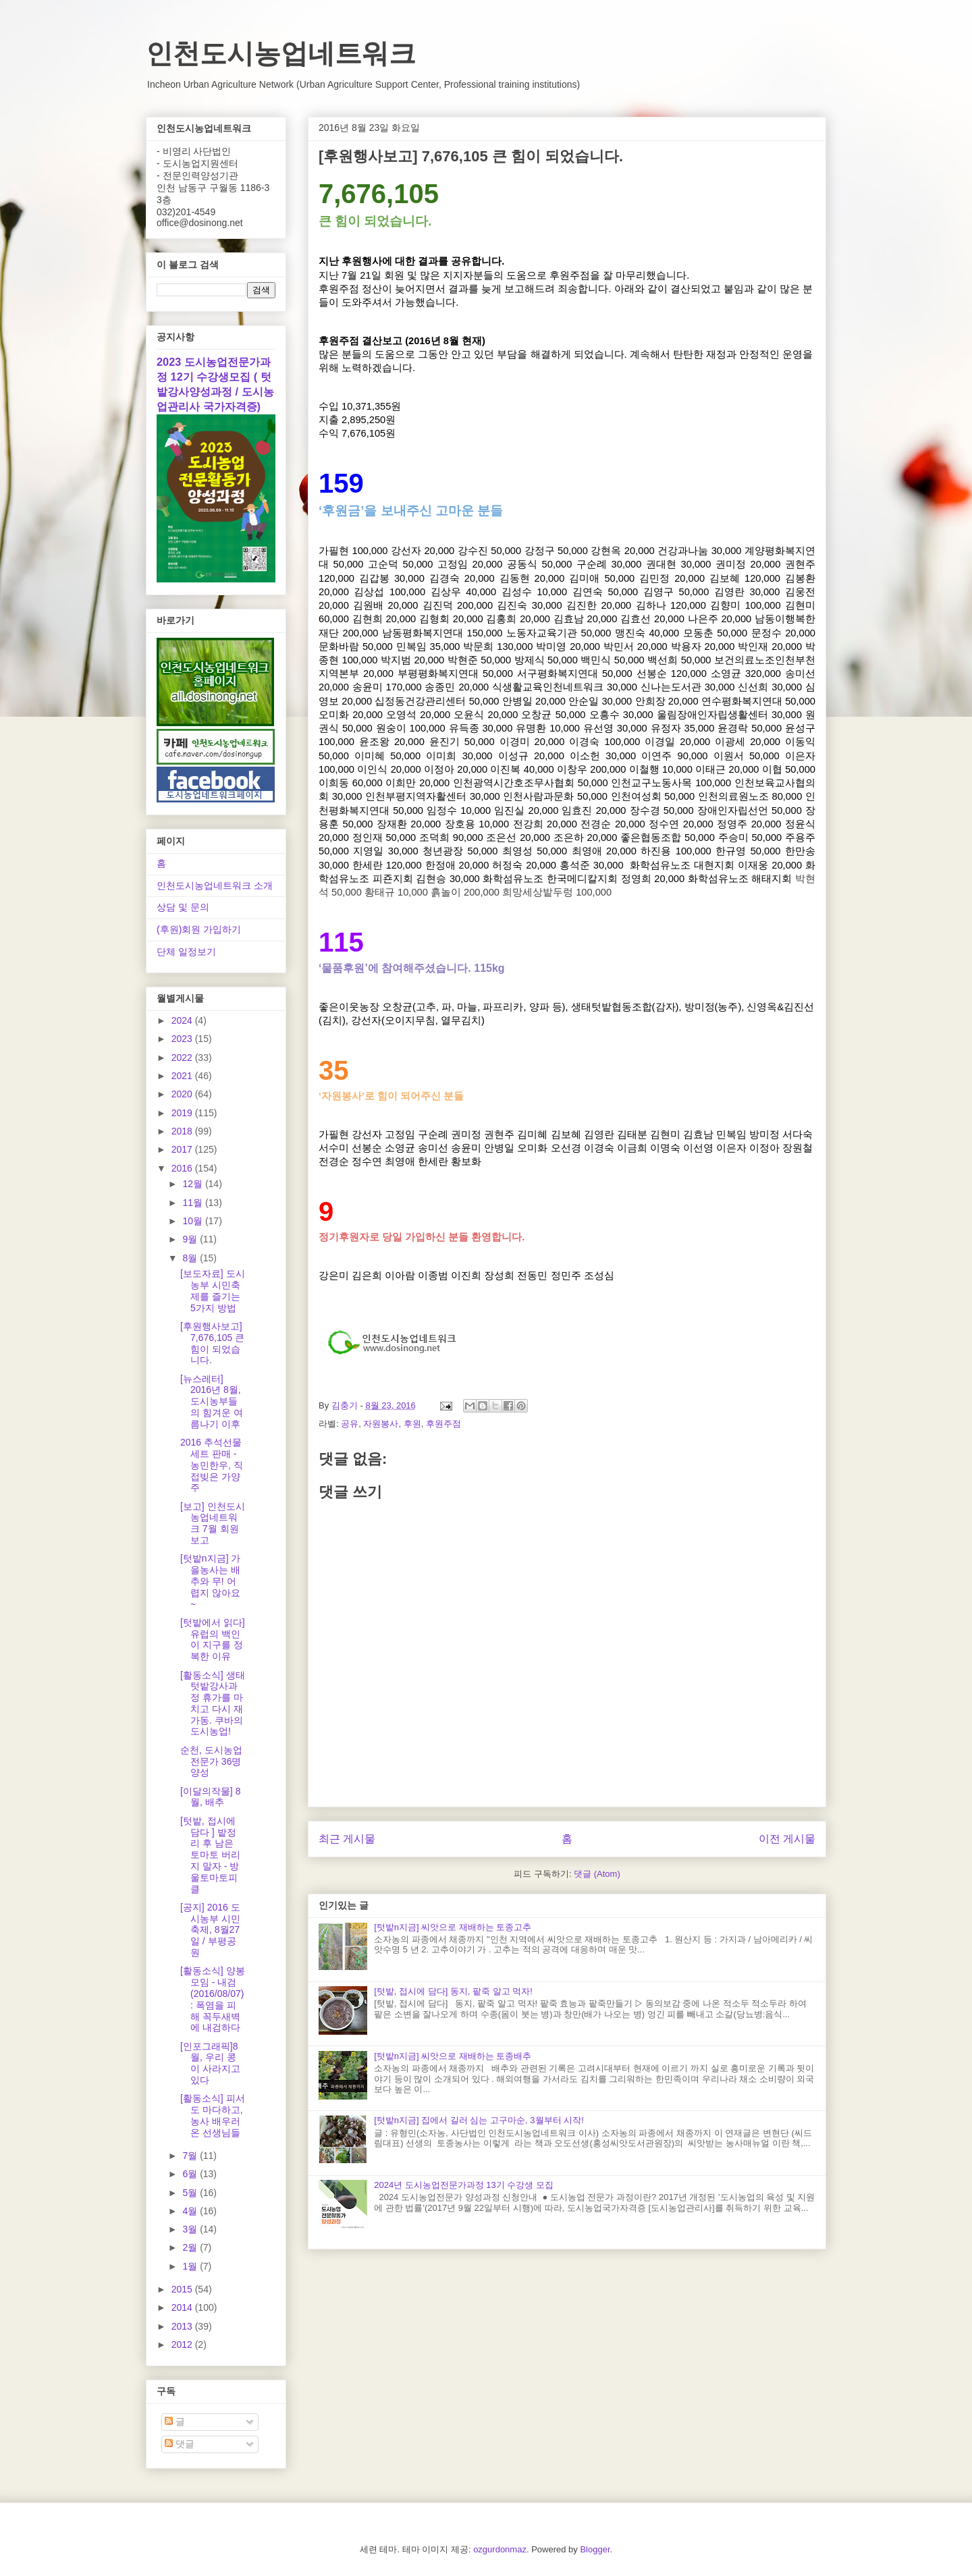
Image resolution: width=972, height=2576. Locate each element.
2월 (191, 2247)
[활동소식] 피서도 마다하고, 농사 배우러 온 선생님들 (212, 2115)
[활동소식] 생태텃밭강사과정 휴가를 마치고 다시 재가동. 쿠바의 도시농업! (212, 1703)
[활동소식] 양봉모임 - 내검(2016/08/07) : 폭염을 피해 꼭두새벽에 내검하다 (212, 1999)
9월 (191, 1239)
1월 (191, 2266)
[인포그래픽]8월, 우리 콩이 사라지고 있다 (210, 2063)
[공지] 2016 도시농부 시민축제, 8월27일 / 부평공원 (210, 1930)
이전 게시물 (787, 1838)
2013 (183, 2326)
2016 (183, 1168)
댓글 (179, 2443)
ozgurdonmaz (499, 2549)
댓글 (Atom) (597, 1874)
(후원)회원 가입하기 (199, 929)
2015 (183, 2289)
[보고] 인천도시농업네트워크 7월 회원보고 (212, 1523)
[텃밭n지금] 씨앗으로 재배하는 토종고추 (452, 1927)
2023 (183, 1038)
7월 (191, 2155)
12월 (193, 1183)
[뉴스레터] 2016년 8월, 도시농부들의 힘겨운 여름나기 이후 (211, 1401)
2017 (183, 1149)
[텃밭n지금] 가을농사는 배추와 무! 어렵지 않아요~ (210, 1581)
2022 (183, 1057)
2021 (183, 1075)
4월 (191, 2210)
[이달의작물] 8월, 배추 (210, 1797)
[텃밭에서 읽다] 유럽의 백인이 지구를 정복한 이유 (212, 1639)
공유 (349, 1424)
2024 (183, 1020)
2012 (183, 2344)
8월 (191, 1258)
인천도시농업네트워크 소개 (215, 885)
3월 (191, 2229)
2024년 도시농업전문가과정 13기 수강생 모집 (464, 2185)
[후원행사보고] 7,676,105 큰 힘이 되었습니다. (212, 1343)
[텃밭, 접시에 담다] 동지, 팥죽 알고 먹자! (453, 1991)
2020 (183, 1094)
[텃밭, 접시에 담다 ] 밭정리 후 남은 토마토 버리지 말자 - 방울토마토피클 (210, 1854)
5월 (191, 2192)
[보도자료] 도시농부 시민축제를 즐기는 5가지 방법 (212, 1290)
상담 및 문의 (183, 907)
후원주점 (443, 1424)
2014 (183, 2307)
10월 (193, 1220)
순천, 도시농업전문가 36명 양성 (211, 1761)
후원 (412, 1424)
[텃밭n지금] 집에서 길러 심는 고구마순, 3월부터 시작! (479, 2120)
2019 (183, 1112)
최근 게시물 (347, 1838)
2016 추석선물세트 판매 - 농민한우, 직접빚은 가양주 (211, 1465)
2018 (183, 1131)
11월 (193, 1202)
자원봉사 (380, 1424)
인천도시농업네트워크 (281, 53)
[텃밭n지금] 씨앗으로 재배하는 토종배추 (452, 2056)
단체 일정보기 (186, 951)
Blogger (595, 2549)
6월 (191, 2173)
